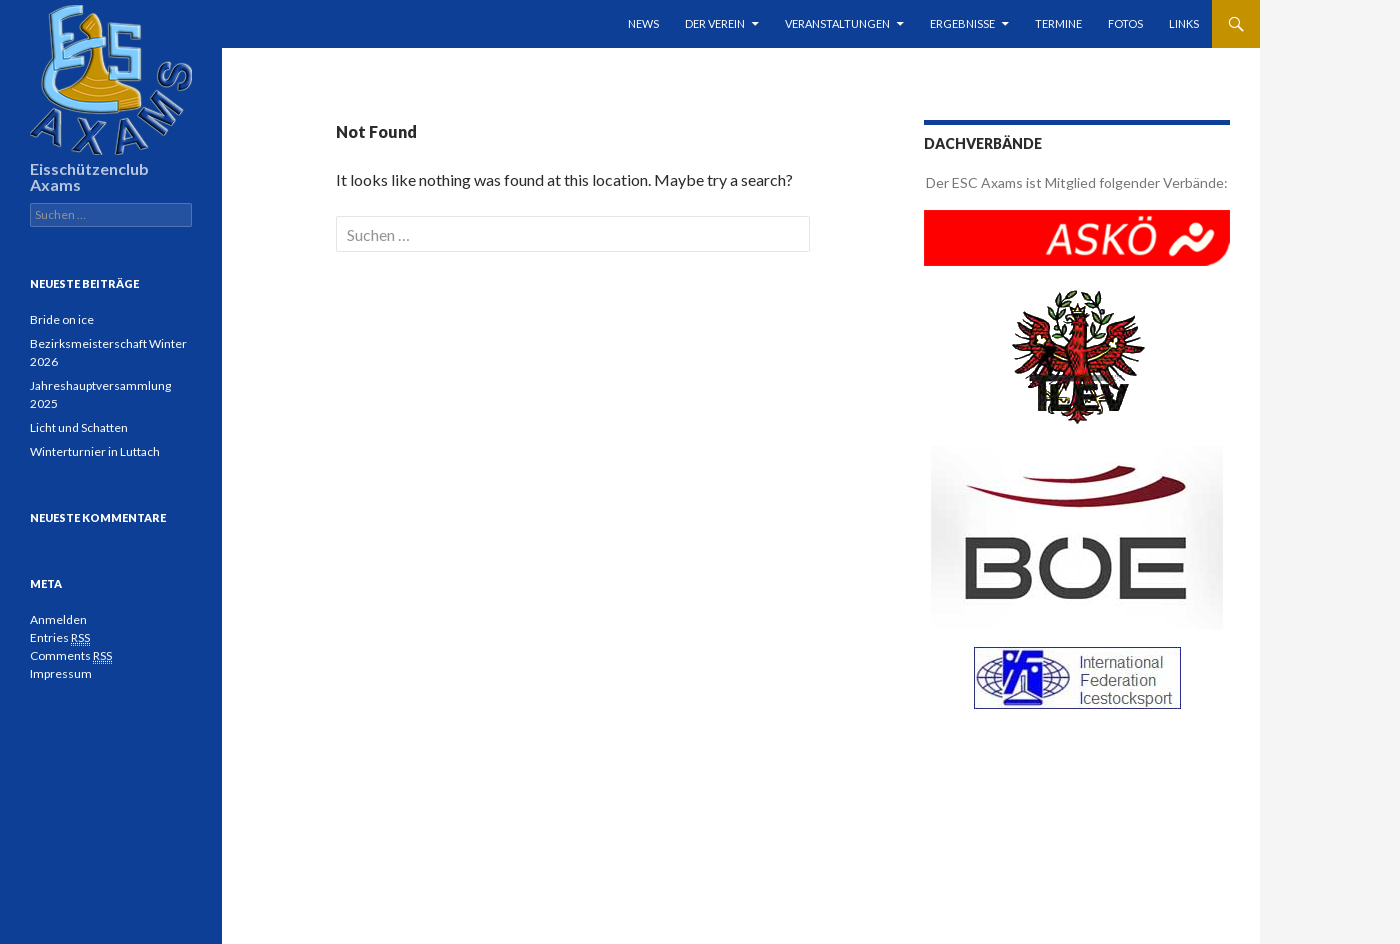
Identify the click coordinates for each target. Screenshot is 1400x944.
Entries (60, 638)
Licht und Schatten (79, 427)
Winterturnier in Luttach (95, 451)
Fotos (1125, 23)
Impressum (61, 673)
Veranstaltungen (837, 23)
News (643, 23)
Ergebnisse (962, 23)
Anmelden (58, 619)
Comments (71, 656)
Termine (1058, 23)
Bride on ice (62, 319)
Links (1184, 23)
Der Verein (715, 23)
